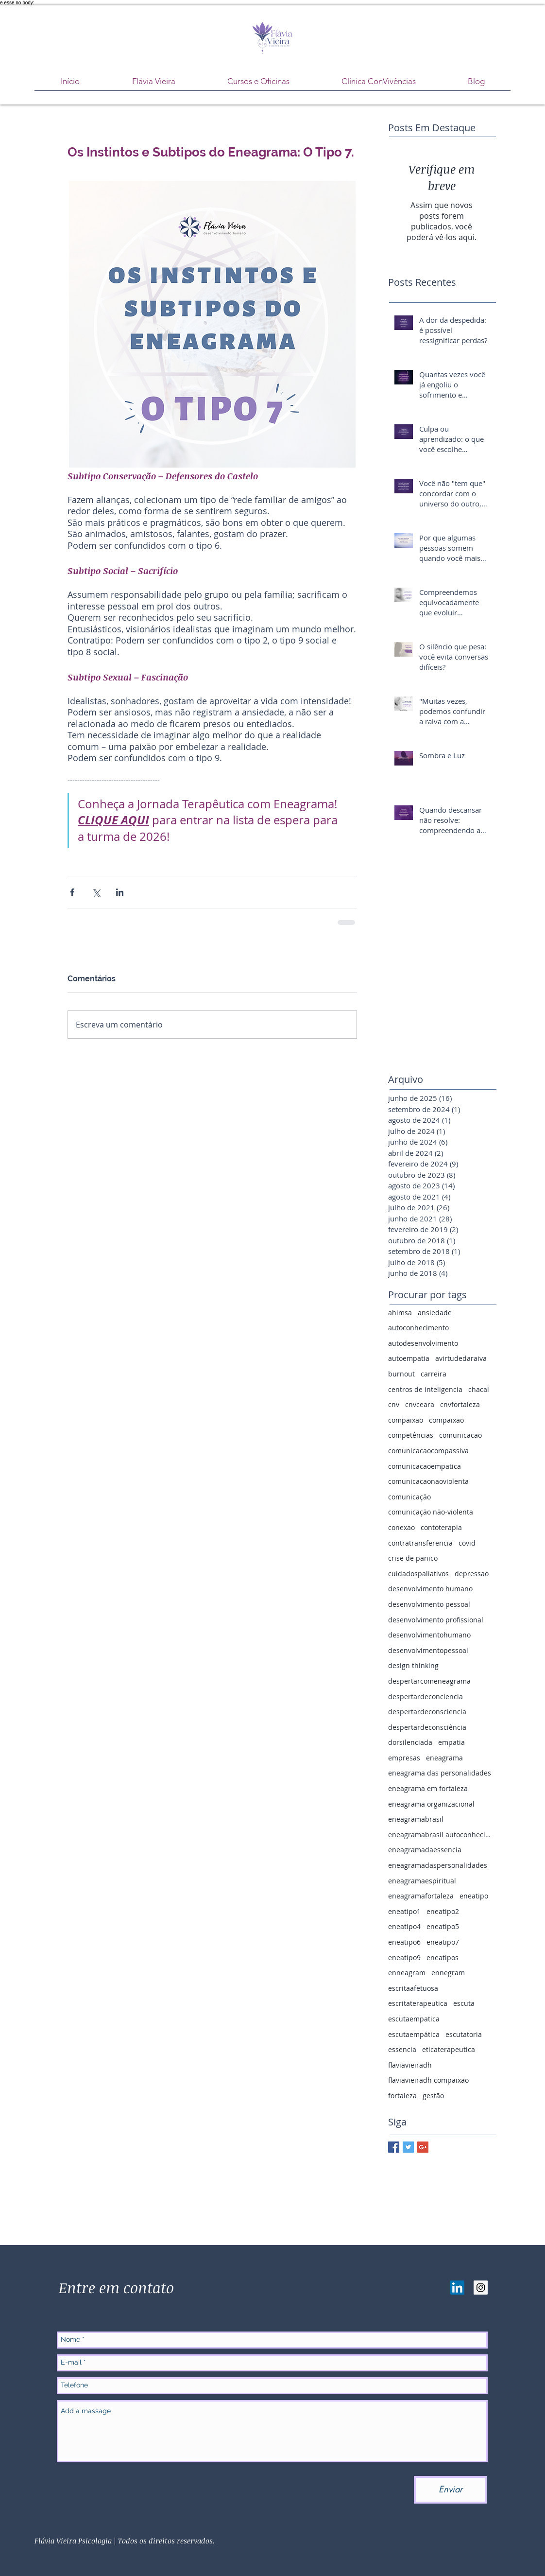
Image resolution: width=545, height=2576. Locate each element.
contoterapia (441, 1527)
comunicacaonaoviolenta (428, 1481)
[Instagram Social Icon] (481, 2287)
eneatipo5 (442, 1926)
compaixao (405, 1420)
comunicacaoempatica (424, 1466)
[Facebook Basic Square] (393, 2147)
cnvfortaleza (460, 1404)
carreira (433, 1373)
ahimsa (400, 1312)
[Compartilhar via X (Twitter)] (96, 892)
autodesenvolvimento (423, 1343)
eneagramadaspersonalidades (437, 1865)
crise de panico (413, 1558)
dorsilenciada (410, 1742)
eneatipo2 (442, 1911)
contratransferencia (420, 1543)
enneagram (407, 1972)
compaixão (446, 1420)
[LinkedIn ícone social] (457, 2287)
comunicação (409, 1496)
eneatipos (442, 1957)
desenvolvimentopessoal (428, 1650)
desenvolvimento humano (430, 1588)
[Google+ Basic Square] (422, 2147)
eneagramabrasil (415, 1819)
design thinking (413, 1665)
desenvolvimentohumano (429, 1634)
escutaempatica (414, 2018)
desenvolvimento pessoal (429, 1604)
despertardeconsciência (427, 1727)
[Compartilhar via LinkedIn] (119, 892)
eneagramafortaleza (421, 1895)
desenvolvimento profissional (435, 1619)
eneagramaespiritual (422, 1880)
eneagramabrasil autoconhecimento (441, 1834)
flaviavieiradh (410, 2065)
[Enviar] (450, 2490)
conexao (401, 1527)
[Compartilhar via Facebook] (72, 892)
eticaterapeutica (448, 2049)
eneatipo (474, 1895)
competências (410, 1435)
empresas (404, 1757)
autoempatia (408, 1358)
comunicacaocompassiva (428, 1450)
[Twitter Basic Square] (408, 2147)
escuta (464, 2003)
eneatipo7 (442, 1942)
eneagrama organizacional (431, 1804)
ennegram (448, 1972)
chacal (478, 1389)
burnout (401, 1373)
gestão (433, 2095)
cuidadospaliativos (418, 1573)
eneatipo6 (404, 1942)
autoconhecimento (418, 1327)
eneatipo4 (404, 1926)
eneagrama (444, 1757)
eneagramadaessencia (424, 1849)
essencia (402, 2049)
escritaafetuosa (413, 1988)
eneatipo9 (404, 1957)
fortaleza (402, 2095)
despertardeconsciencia (427, 1711)
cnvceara (419, 1404)
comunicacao (460, 1435)
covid (467, 1543)
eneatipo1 (404, 1911)
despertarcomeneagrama (429, 1681)
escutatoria (463, 2034)
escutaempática (414, 2034)
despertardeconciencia (425, 1696)
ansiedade (435, 1312)
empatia (451, 1742)
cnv (393, 1404)
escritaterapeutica (417, 2003)
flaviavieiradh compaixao (428, 2080)
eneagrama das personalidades (439, 1772)
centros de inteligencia (425, 1389)
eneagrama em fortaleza (428, 1788)
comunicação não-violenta (430, 1511)
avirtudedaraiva (461, 1358)
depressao (472, 1573)
